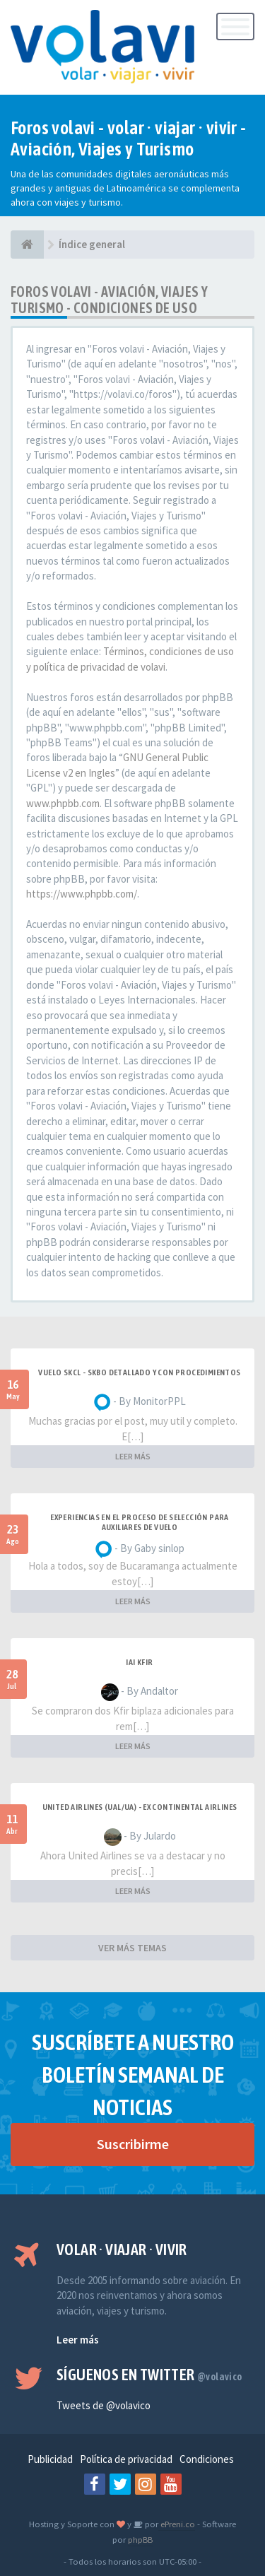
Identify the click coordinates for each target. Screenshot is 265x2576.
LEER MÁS (133, 1456)
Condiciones (206, 2459)
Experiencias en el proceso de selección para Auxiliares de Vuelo (139, 1522)
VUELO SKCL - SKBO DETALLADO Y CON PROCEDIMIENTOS (139, 1372)
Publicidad (50, 2459)
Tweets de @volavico (104, 2405)
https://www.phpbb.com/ (81, 893)
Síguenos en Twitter (149, 2374)
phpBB (140, 2539)
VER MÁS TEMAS (132, 1947)
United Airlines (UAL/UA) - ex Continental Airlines (139, 1807)
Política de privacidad (126, 2459)
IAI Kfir (139, 1662)
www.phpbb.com (63, 803)
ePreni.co (176, 2523)
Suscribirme (133, 2144)
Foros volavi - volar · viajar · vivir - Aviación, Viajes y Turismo (129, 138)
